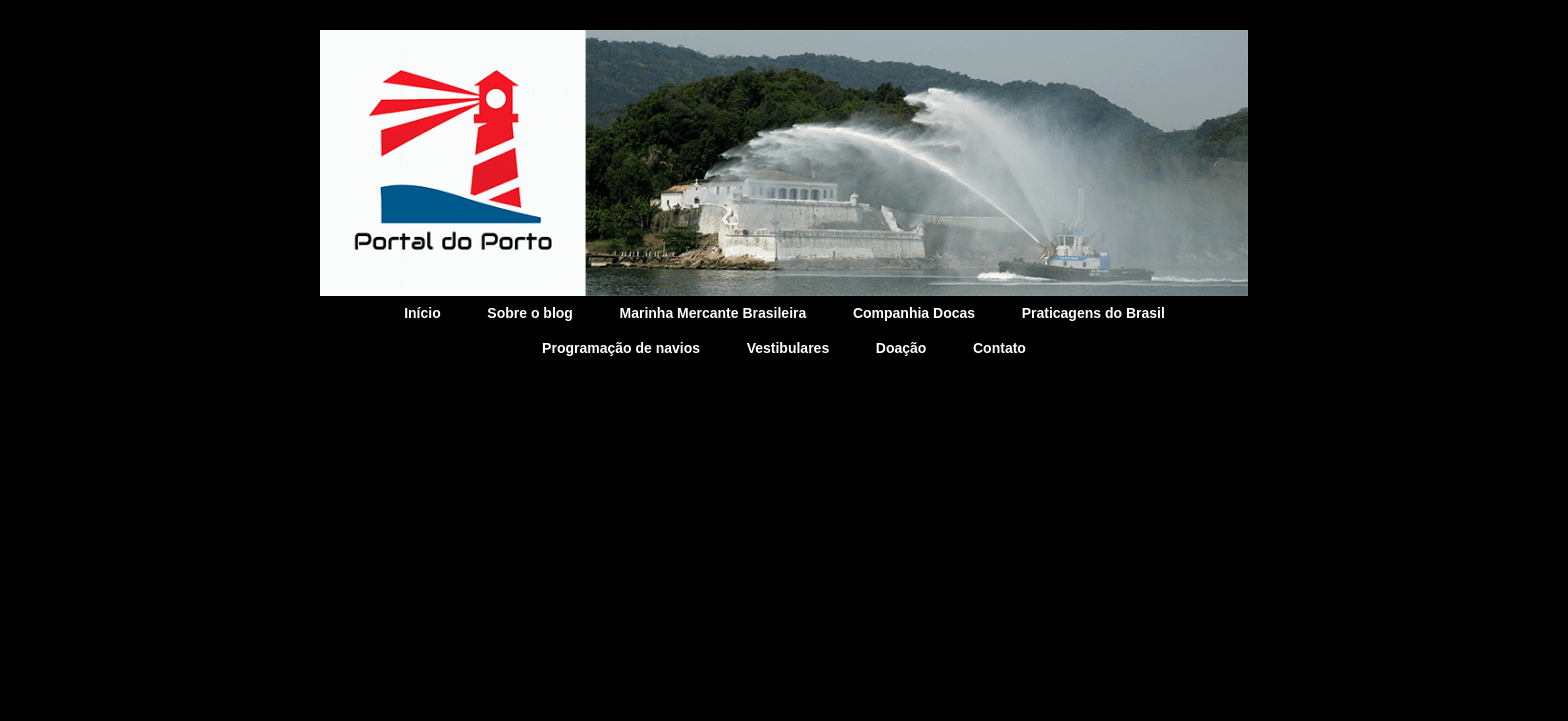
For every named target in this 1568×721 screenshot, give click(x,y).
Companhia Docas (914, 313)
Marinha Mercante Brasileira (713, 313)
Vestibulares (788, 348)
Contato (999, 348)
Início (422, 313)
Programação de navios (621, 348)
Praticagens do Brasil (1093, 313)
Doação (901, 348)
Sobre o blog (530, 313)
